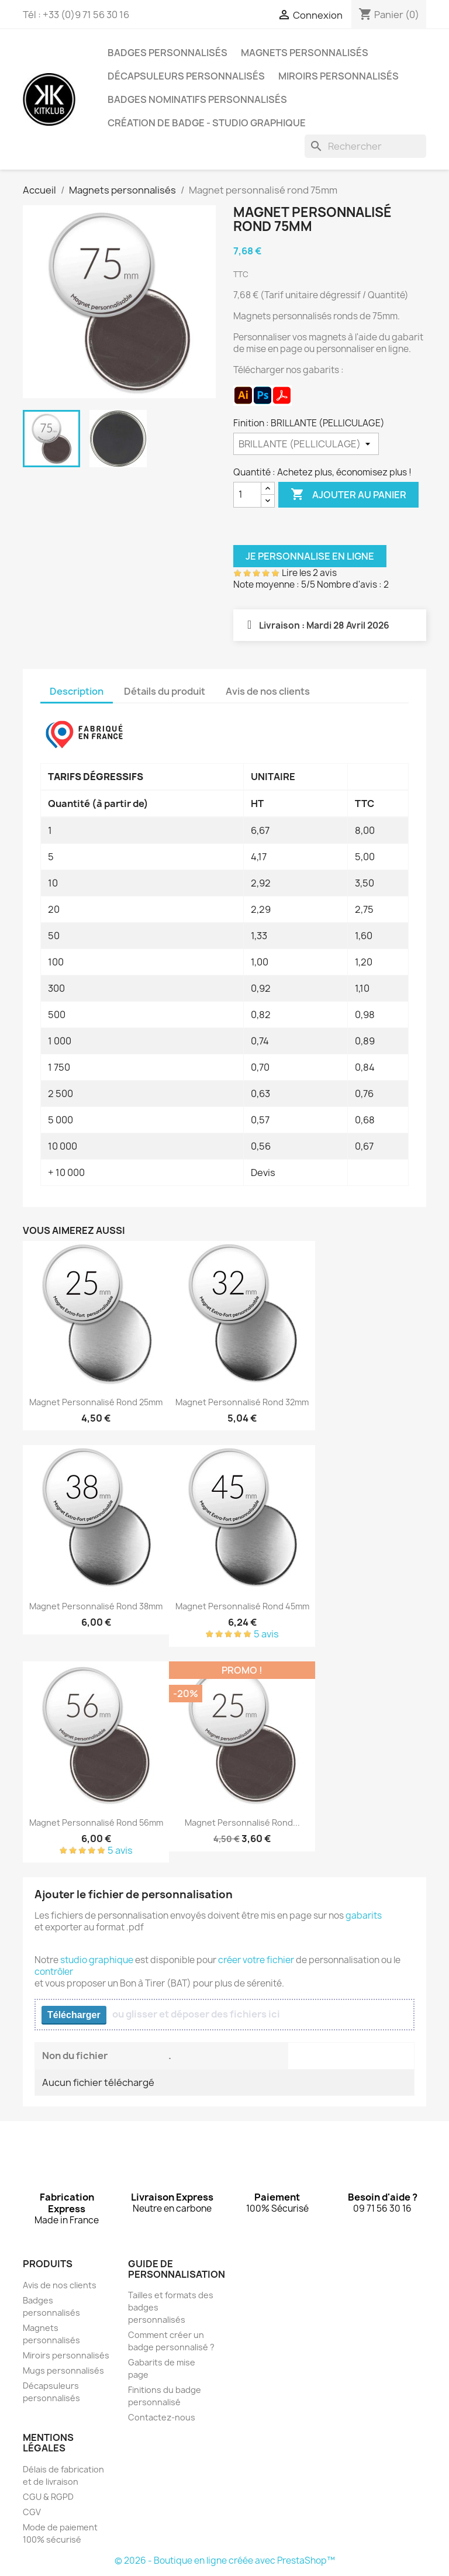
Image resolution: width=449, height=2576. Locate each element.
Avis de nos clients (59, 2285)
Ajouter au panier (348, 494)
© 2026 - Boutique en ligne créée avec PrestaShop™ (225, 2560)
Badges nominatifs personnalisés (197, 99)
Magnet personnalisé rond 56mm (96, 1822)
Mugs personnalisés (63, 2370)
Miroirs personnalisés (338, 76)
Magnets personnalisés (304, 52)
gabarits (364, 1915)
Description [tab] (76, 691)
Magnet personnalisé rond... (242, 1822)
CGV (32, 2512)
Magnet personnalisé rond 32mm (242, 1402)
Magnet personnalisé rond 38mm (96, 1606)
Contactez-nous (161, 2417)
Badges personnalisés (167, 52)
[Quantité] (247, 495)
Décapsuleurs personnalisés (186, 76)
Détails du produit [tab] (164, 691)
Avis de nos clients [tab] (268, 691)
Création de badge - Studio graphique (207, 122)
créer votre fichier (256, 1960)
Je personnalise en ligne (310, 556)
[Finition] (306, 444)
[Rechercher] (365, 146)
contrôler (53, 1971)
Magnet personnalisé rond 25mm (96, 1402)
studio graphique (96, 1960)
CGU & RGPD (48, 2496)
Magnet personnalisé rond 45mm (242, 1606)
